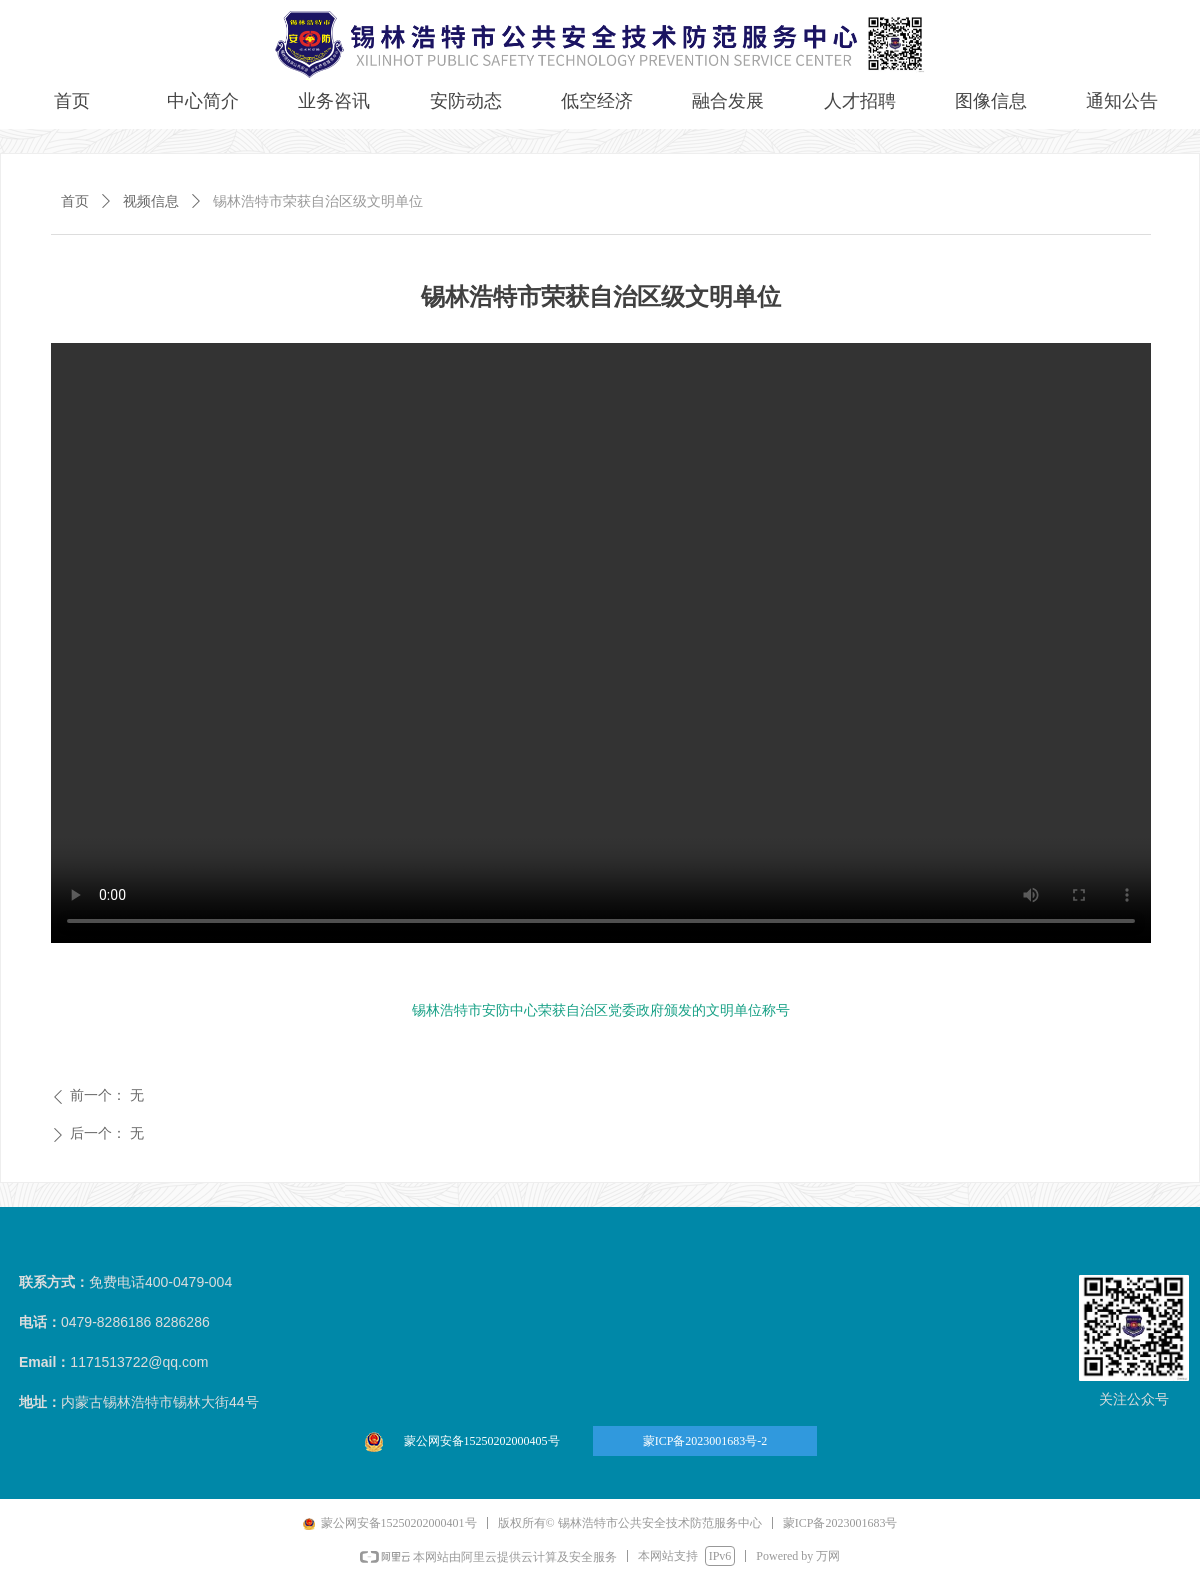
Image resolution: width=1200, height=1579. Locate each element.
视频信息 (151, 201)
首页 (75, 201)
